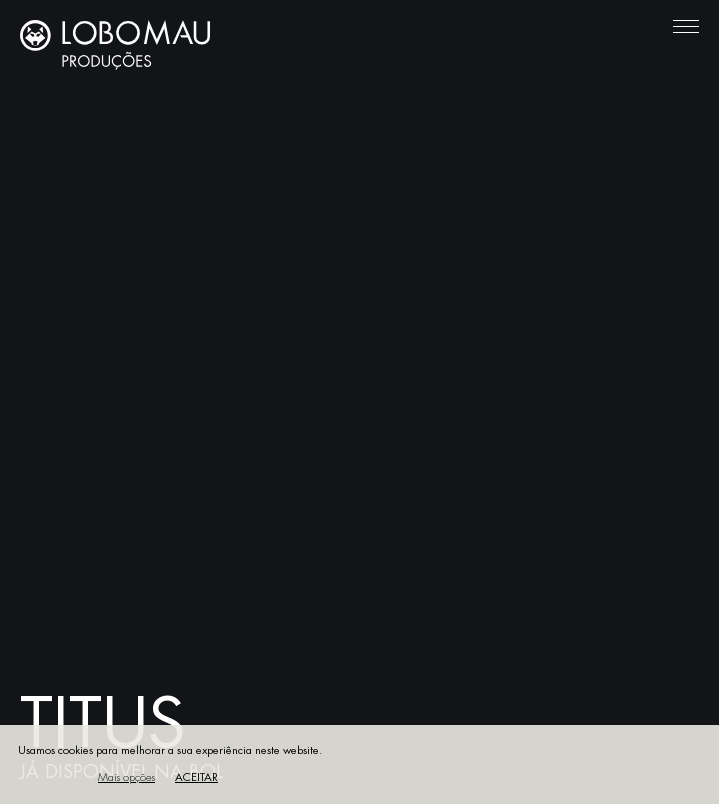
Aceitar (196, 777)
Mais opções (126, 777)
